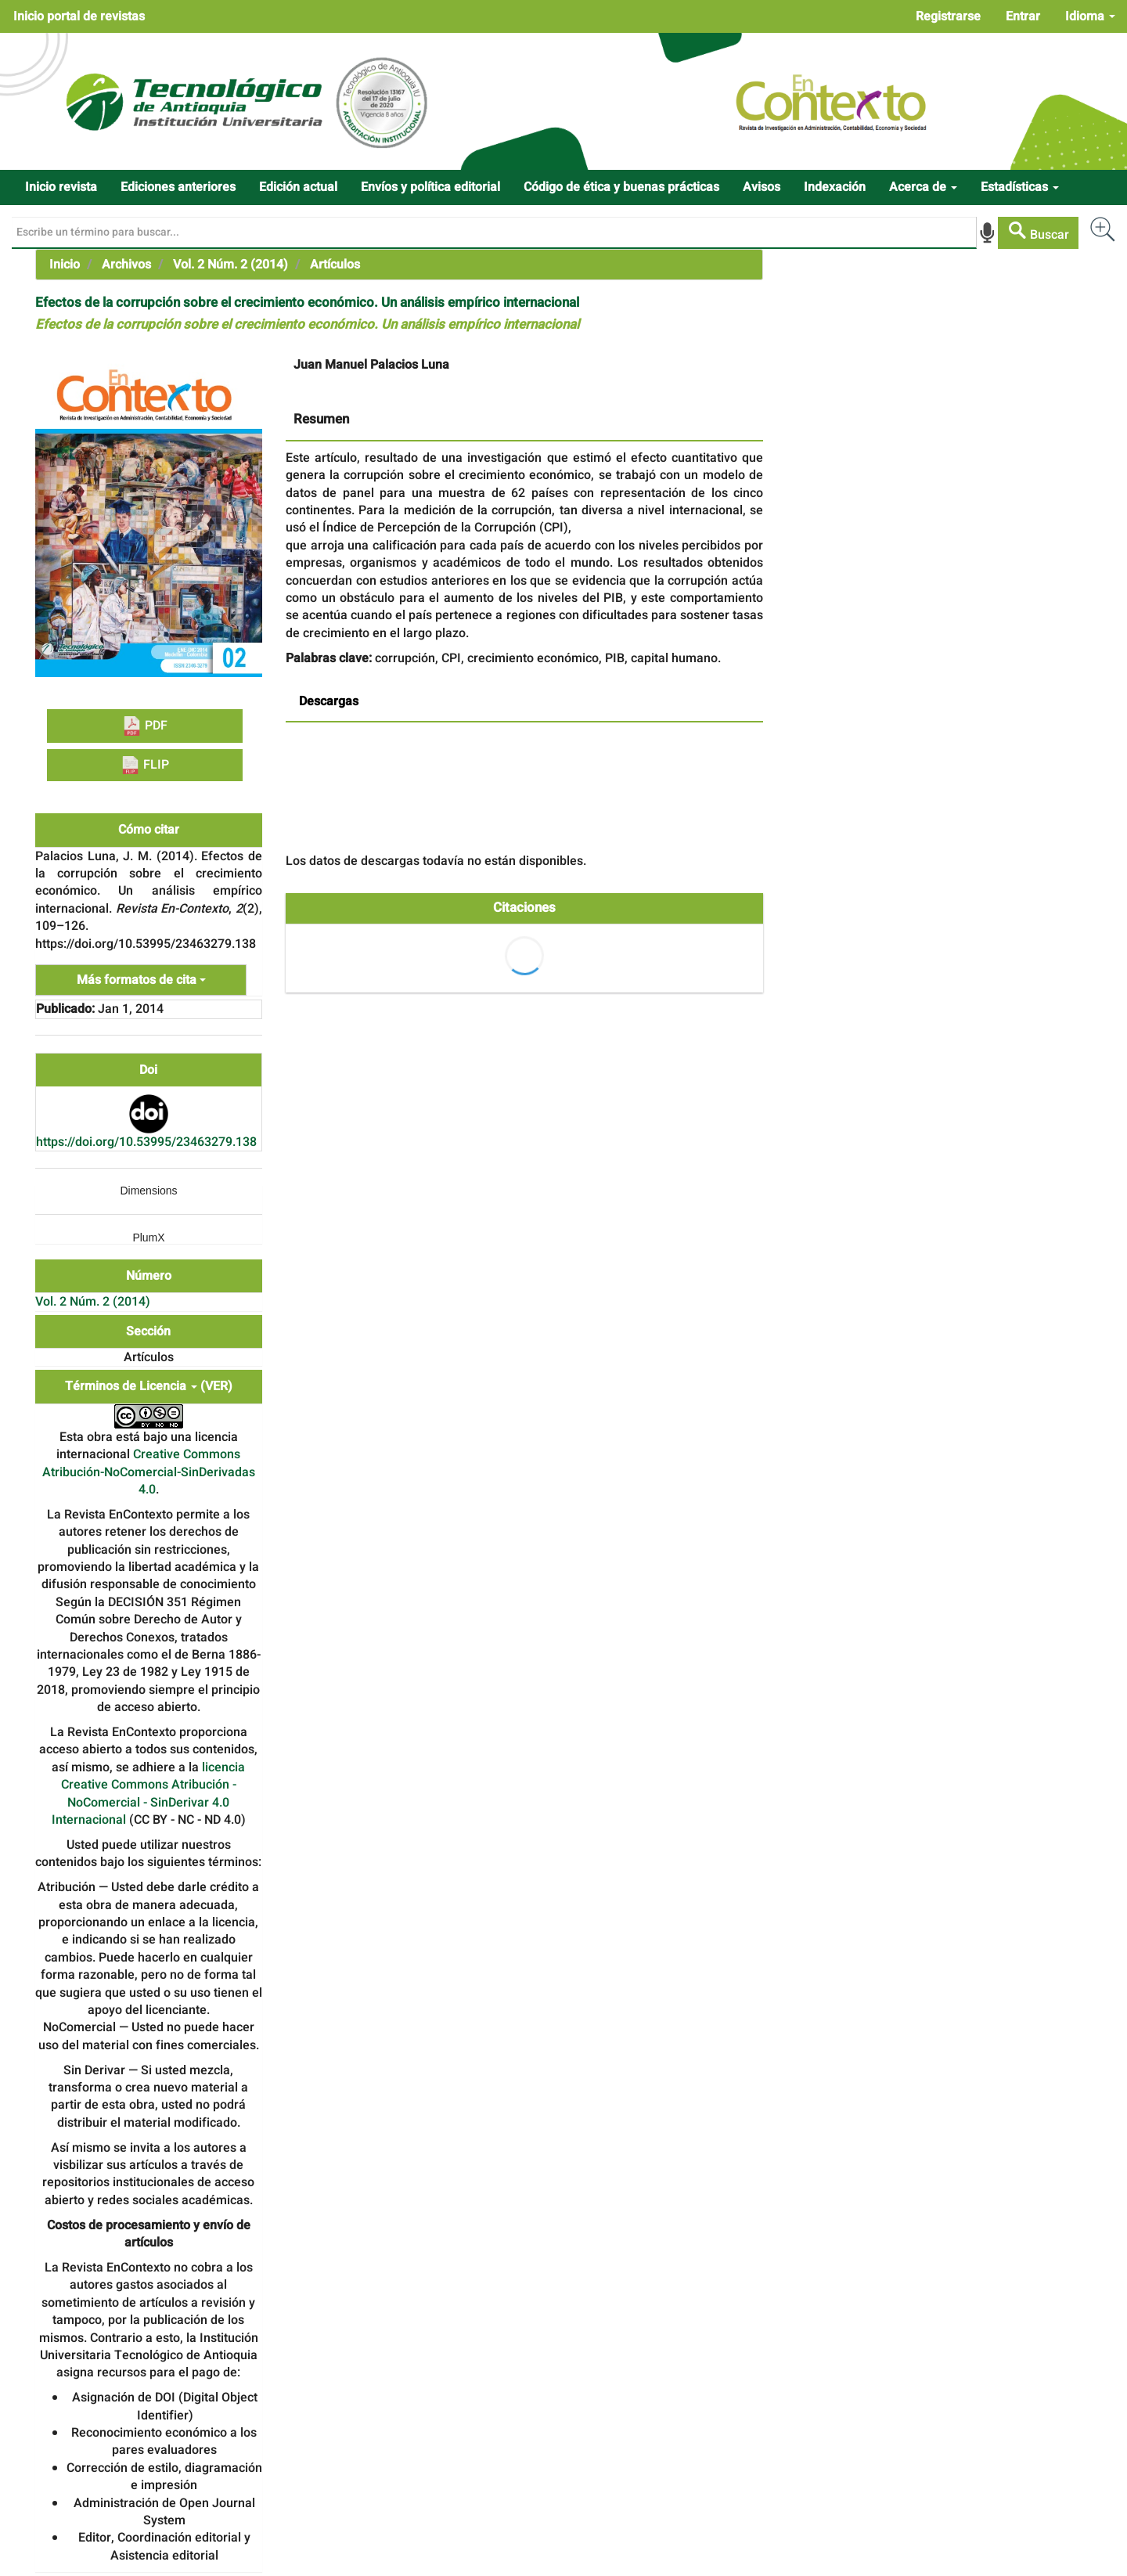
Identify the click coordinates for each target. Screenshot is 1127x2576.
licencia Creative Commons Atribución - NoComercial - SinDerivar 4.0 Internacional (149, 1793)
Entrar (1023, 16)
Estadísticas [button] (1020, 187)
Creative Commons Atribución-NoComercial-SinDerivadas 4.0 (148, 1472)
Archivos (126, 264)
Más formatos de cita (141, 980)
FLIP (145, 764)
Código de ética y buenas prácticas (621, 187)
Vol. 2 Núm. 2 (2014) (230, 264)
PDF (144, 726)
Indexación (835, 187)
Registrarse (948, 16)
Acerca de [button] (923, 187)
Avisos (761, 187)
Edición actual (298, 187)
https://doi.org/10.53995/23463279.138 (146, 1142)
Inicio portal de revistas (79, 16)
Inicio (64, 264)
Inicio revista (61, 187)
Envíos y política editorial (430, 187)
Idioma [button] (1090, 16)
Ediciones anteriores (178, 187)
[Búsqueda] (494, 232)
